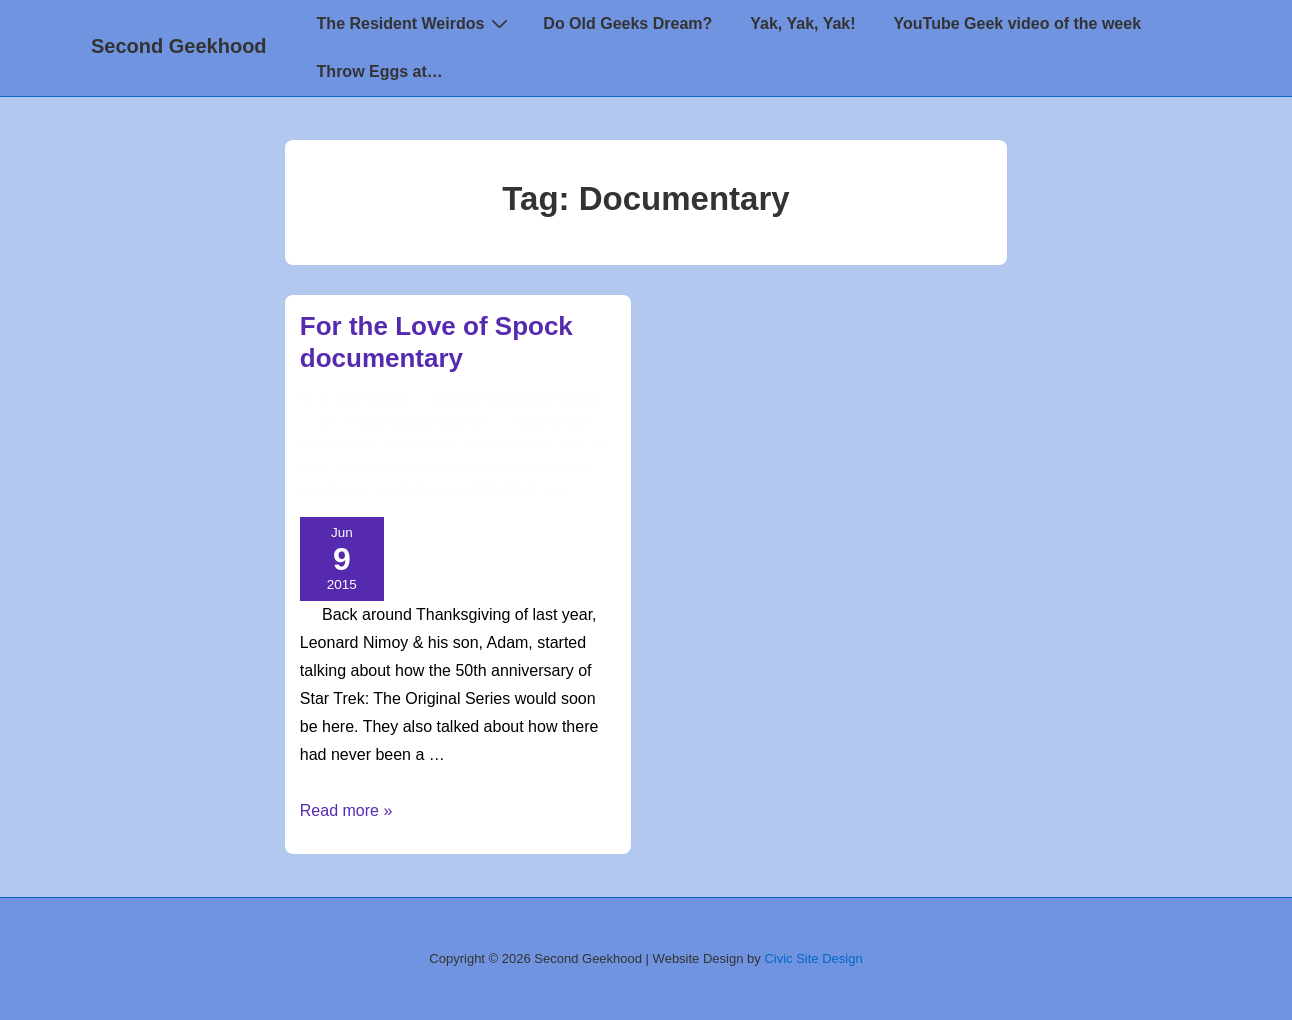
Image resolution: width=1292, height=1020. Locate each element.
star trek (538, 491)
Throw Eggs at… (380, 71)
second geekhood (436, 491)
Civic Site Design (813, 958)
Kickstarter (445, 468)
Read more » (346, 810)
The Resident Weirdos (415, 23)
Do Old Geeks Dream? (627, 23)
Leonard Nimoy (542, 468)
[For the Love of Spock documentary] (560, 400)
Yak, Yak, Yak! (802, 23)
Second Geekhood (179, 46)
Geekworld (448, 423)
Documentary (507, 445)
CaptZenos (418, 445)
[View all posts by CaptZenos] (366, 400)
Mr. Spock (333, 491)
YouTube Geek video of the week (1017, 23)
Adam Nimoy (338, 445)
